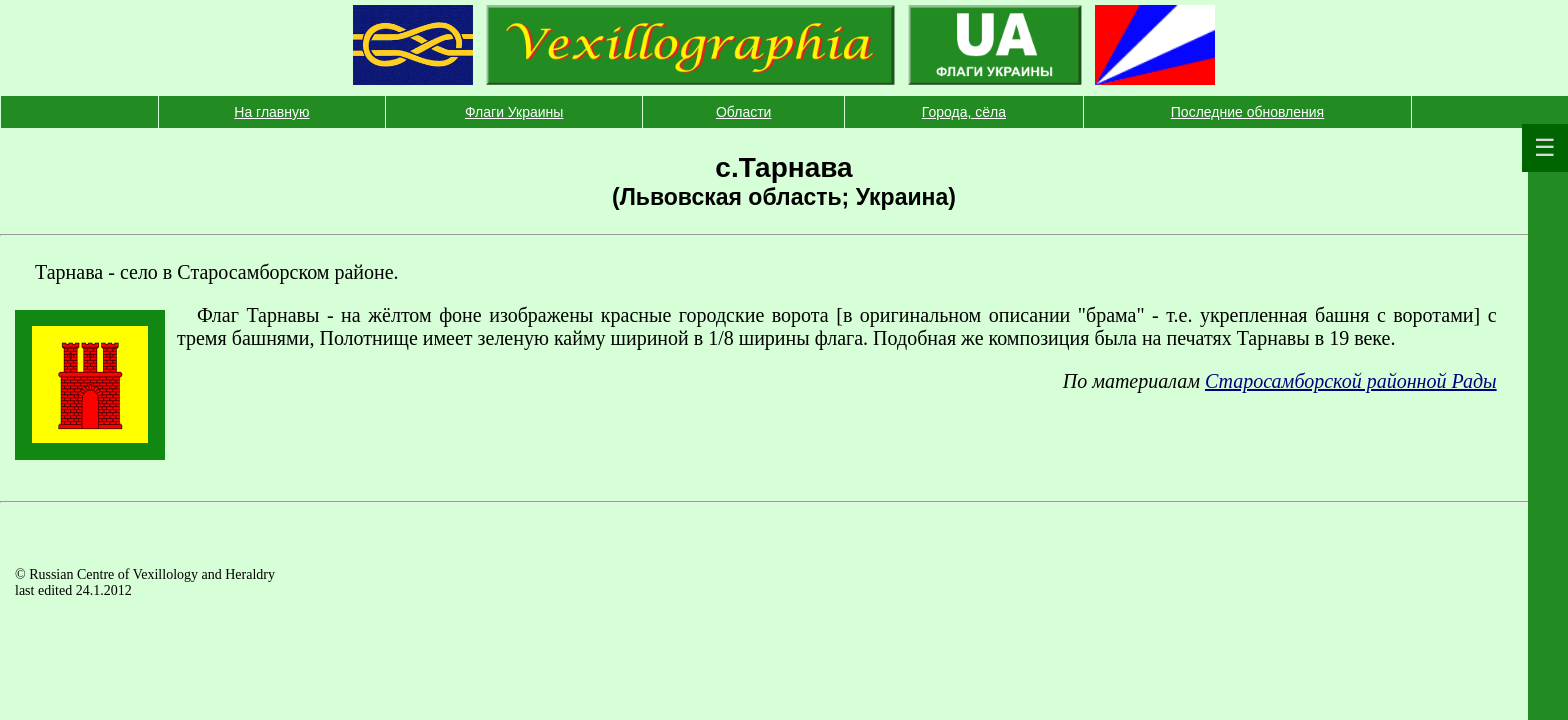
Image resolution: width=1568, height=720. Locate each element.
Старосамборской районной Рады (1351, 381)
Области (743, 112)
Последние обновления (1247, 112)
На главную (271, 112)
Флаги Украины (514, 112)
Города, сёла (964, 112)
